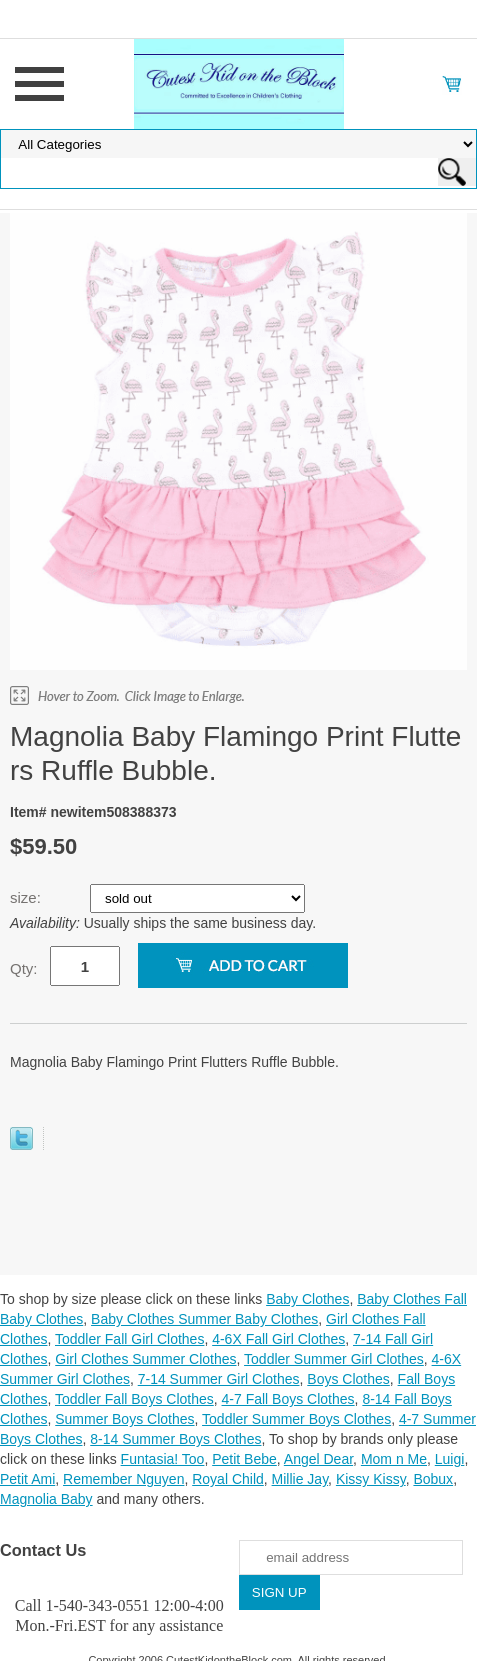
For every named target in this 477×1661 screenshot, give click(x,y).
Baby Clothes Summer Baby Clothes (204, 1319)
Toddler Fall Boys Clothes (134, 1399)
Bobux (433, 1479)
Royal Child (228, 1479)
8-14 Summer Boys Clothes (175, 1439)
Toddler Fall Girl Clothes (129, 1339)
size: (27, 897)
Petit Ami (27, 1479)
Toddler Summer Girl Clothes (334, 1359)
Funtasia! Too (163, 1459)
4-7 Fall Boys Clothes (288, 1399)
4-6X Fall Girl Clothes (278, 1339)
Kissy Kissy (371, 1479)
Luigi (450, 1459)
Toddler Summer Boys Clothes (296, 1419)
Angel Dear (318, 1459)
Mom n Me (394, 1459)
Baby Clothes (307, 1299)
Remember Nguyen (123, 1479)
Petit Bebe (244, 1459)
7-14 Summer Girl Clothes (219, 1379)
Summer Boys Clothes (124, 1419)
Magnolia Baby (46, 1499)
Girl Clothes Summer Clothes (145, 1359)
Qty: (24, 968)
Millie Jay (300, 1479)
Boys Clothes (348, 1379)
